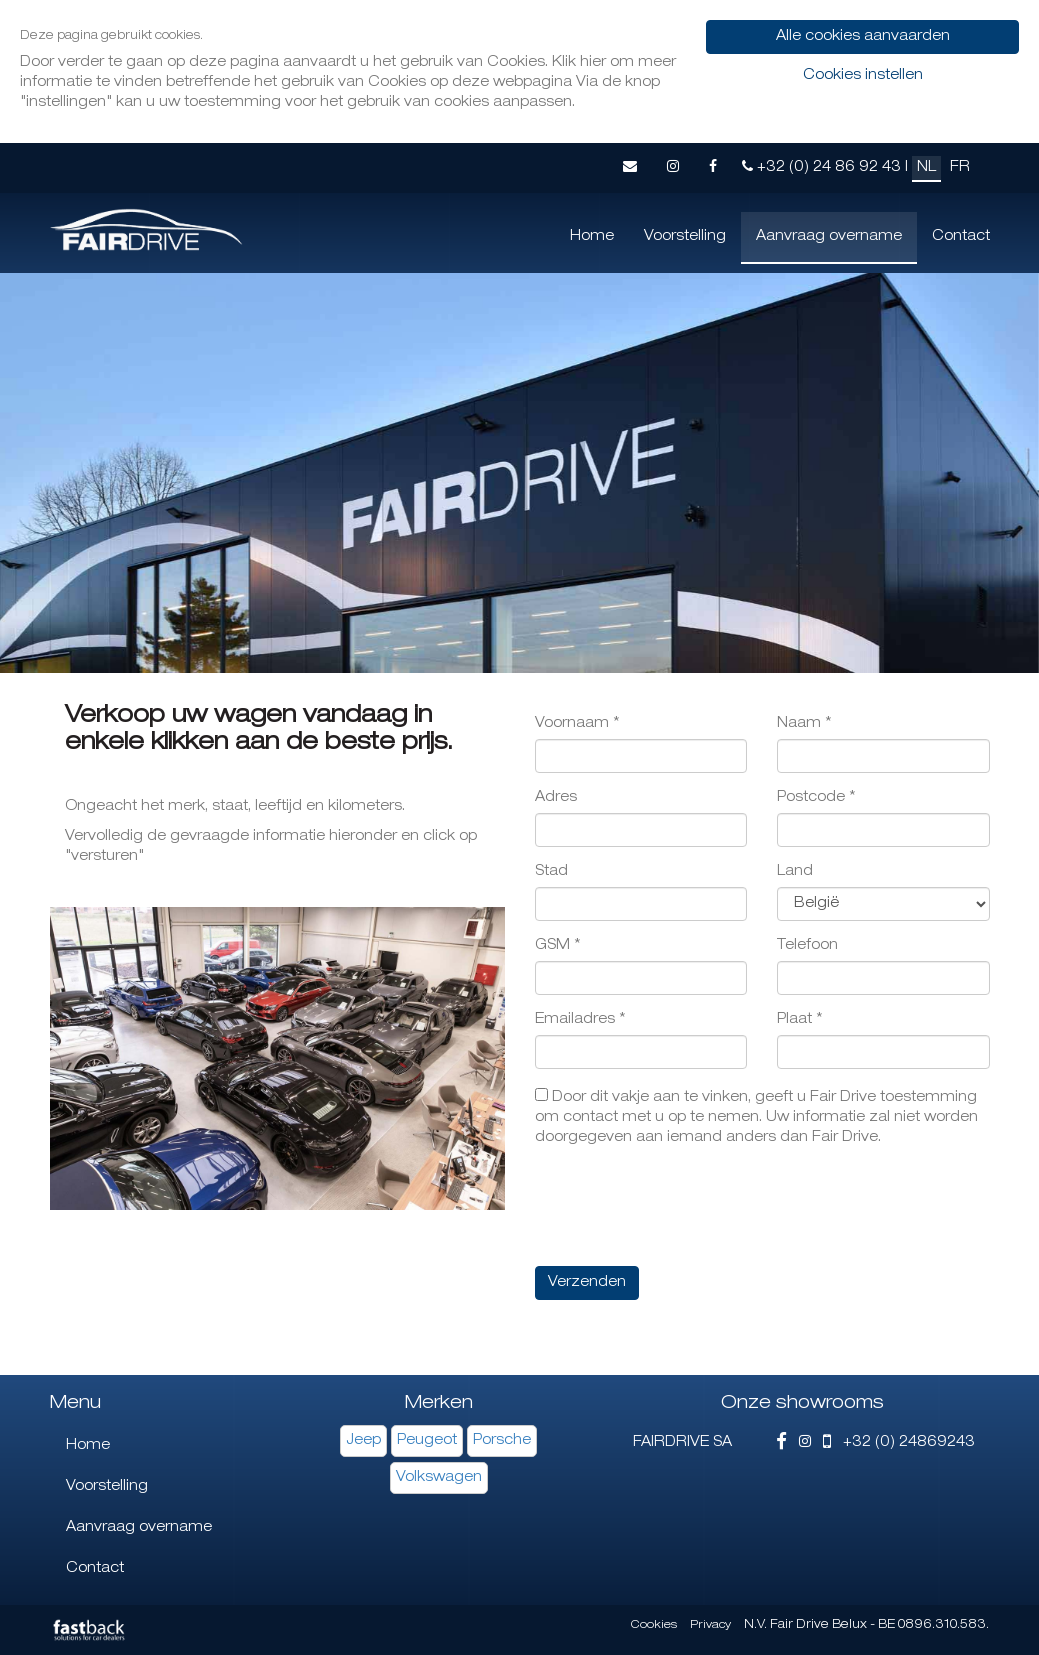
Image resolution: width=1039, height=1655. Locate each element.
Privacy (710, 1625)
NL (926, 168)
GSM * (558, 946)
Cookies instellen (863, 76)
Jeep (363, 1441)
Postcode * (816, 798)
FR (960, 168)
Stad (551, 872)
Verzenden (587, 1283)
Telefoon (807, 946)
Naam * (804, 724)
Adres (556, 798)
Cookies (654, 1625)
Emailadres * (580, 1020)
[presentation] (687, 1207)
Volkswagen (439, 1478)
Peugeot (427, 1441)
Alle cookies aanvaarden (863, 37)
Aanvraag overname (829, 237)
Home (592, 237)
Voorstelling (685, 237)
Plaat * (800, 1020)
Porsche (502, 1441)
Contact (961, 237)
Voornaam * (577, 724)
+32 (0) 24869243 (899, 1443)
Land (795, 872)
